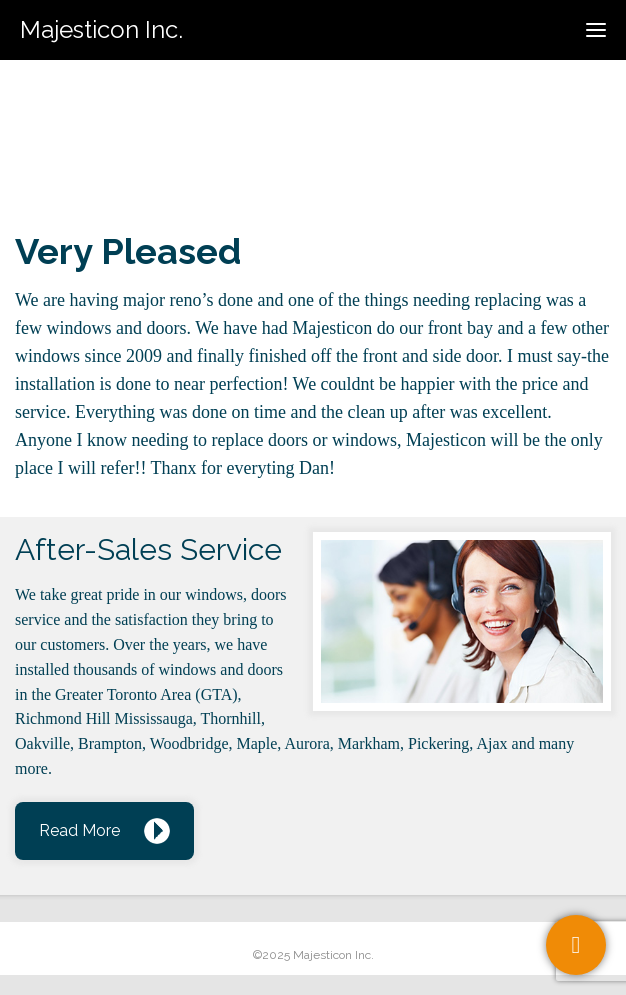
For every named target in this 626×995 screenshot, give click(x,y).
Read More (79, 830)
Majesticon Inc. (101, 29)
